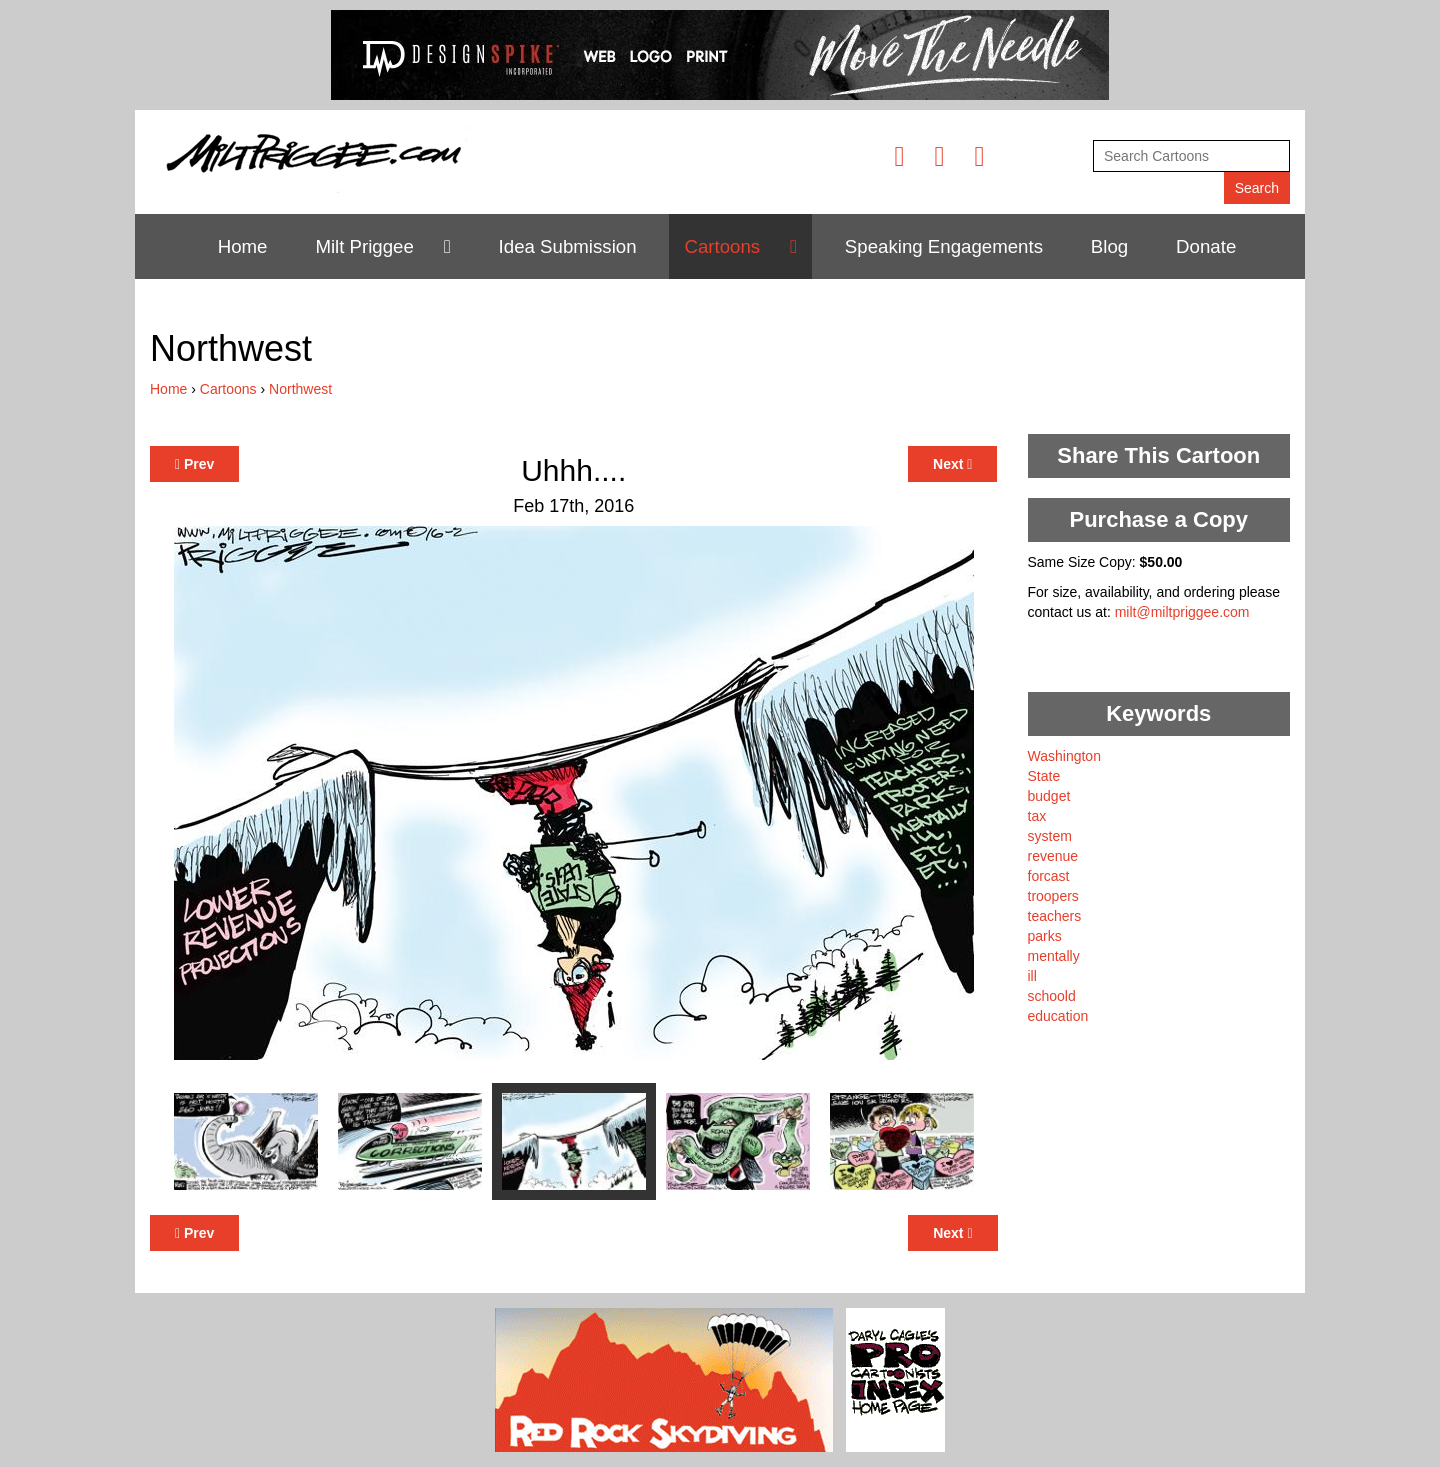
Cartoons (722, 246)
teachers (1055, 916)
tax (1037, 816)
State (1044, 776)
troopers (1053, 896)
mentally (1054, 956)
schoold (1052, 996)
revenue (1053, 856)
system (1050, 836)
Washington (1064, 756)
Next (952, 464)
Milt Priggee (364, 246)
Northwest (300, 389)
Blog (1109, 246)
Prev (194, 464)
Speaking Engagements (944, 246)
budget (1049, 796)
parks (1045, 936)
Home (243, 246)
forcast (1049, 876)
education (1058, 1016)
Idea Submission (568, 246)
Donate (1206, 246)
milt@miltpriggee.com (1182, 612)
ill (1032, 976)
